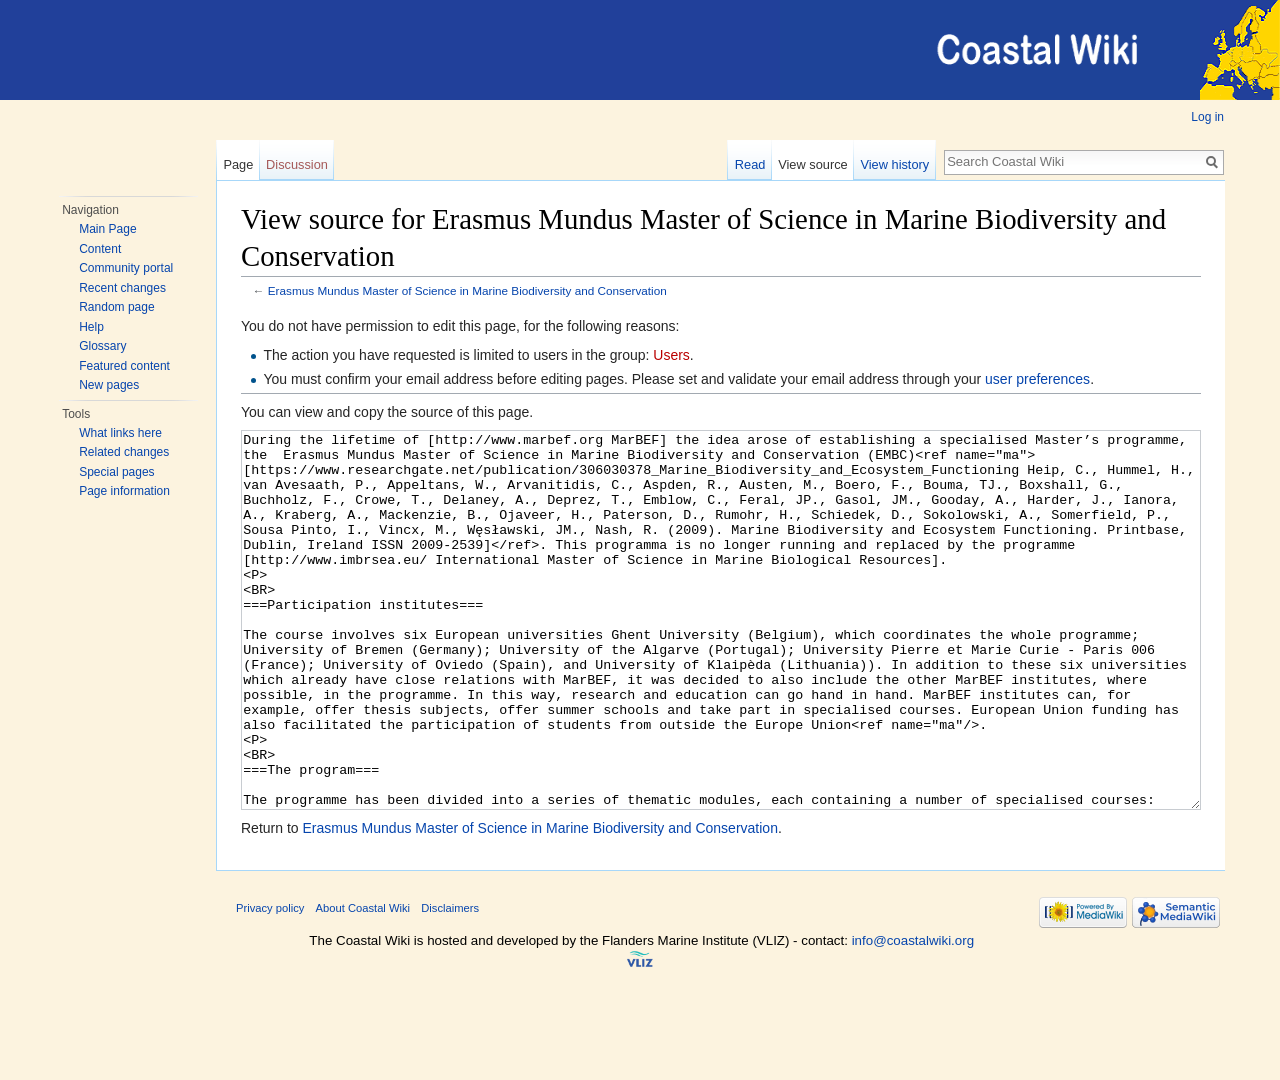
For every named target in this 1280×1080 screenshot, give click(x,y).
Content (100, 249)
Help (91, 327)
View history (894, 164)
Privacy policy (270, 983)
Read (750, 164)
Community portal (126, 268)
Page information (124, 491)
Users (671, 355)
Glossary (102, 346)
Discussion (297, 164)
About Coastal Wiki (363, 983)
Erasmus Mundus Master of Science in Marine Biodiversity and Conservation (467, 290)
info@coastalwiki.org (913, 1015)
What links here (120, 433)
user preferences (1037, 379)
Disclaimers (450, 983)
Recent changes (122, 288)
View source (812, 164)
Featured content (124, 366)
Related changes (124, 452)
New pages (109, 385)
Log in (1207, 117)
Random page (116, 307)
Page (238, 164)
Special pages (116, 472)
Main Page (107, 229)
